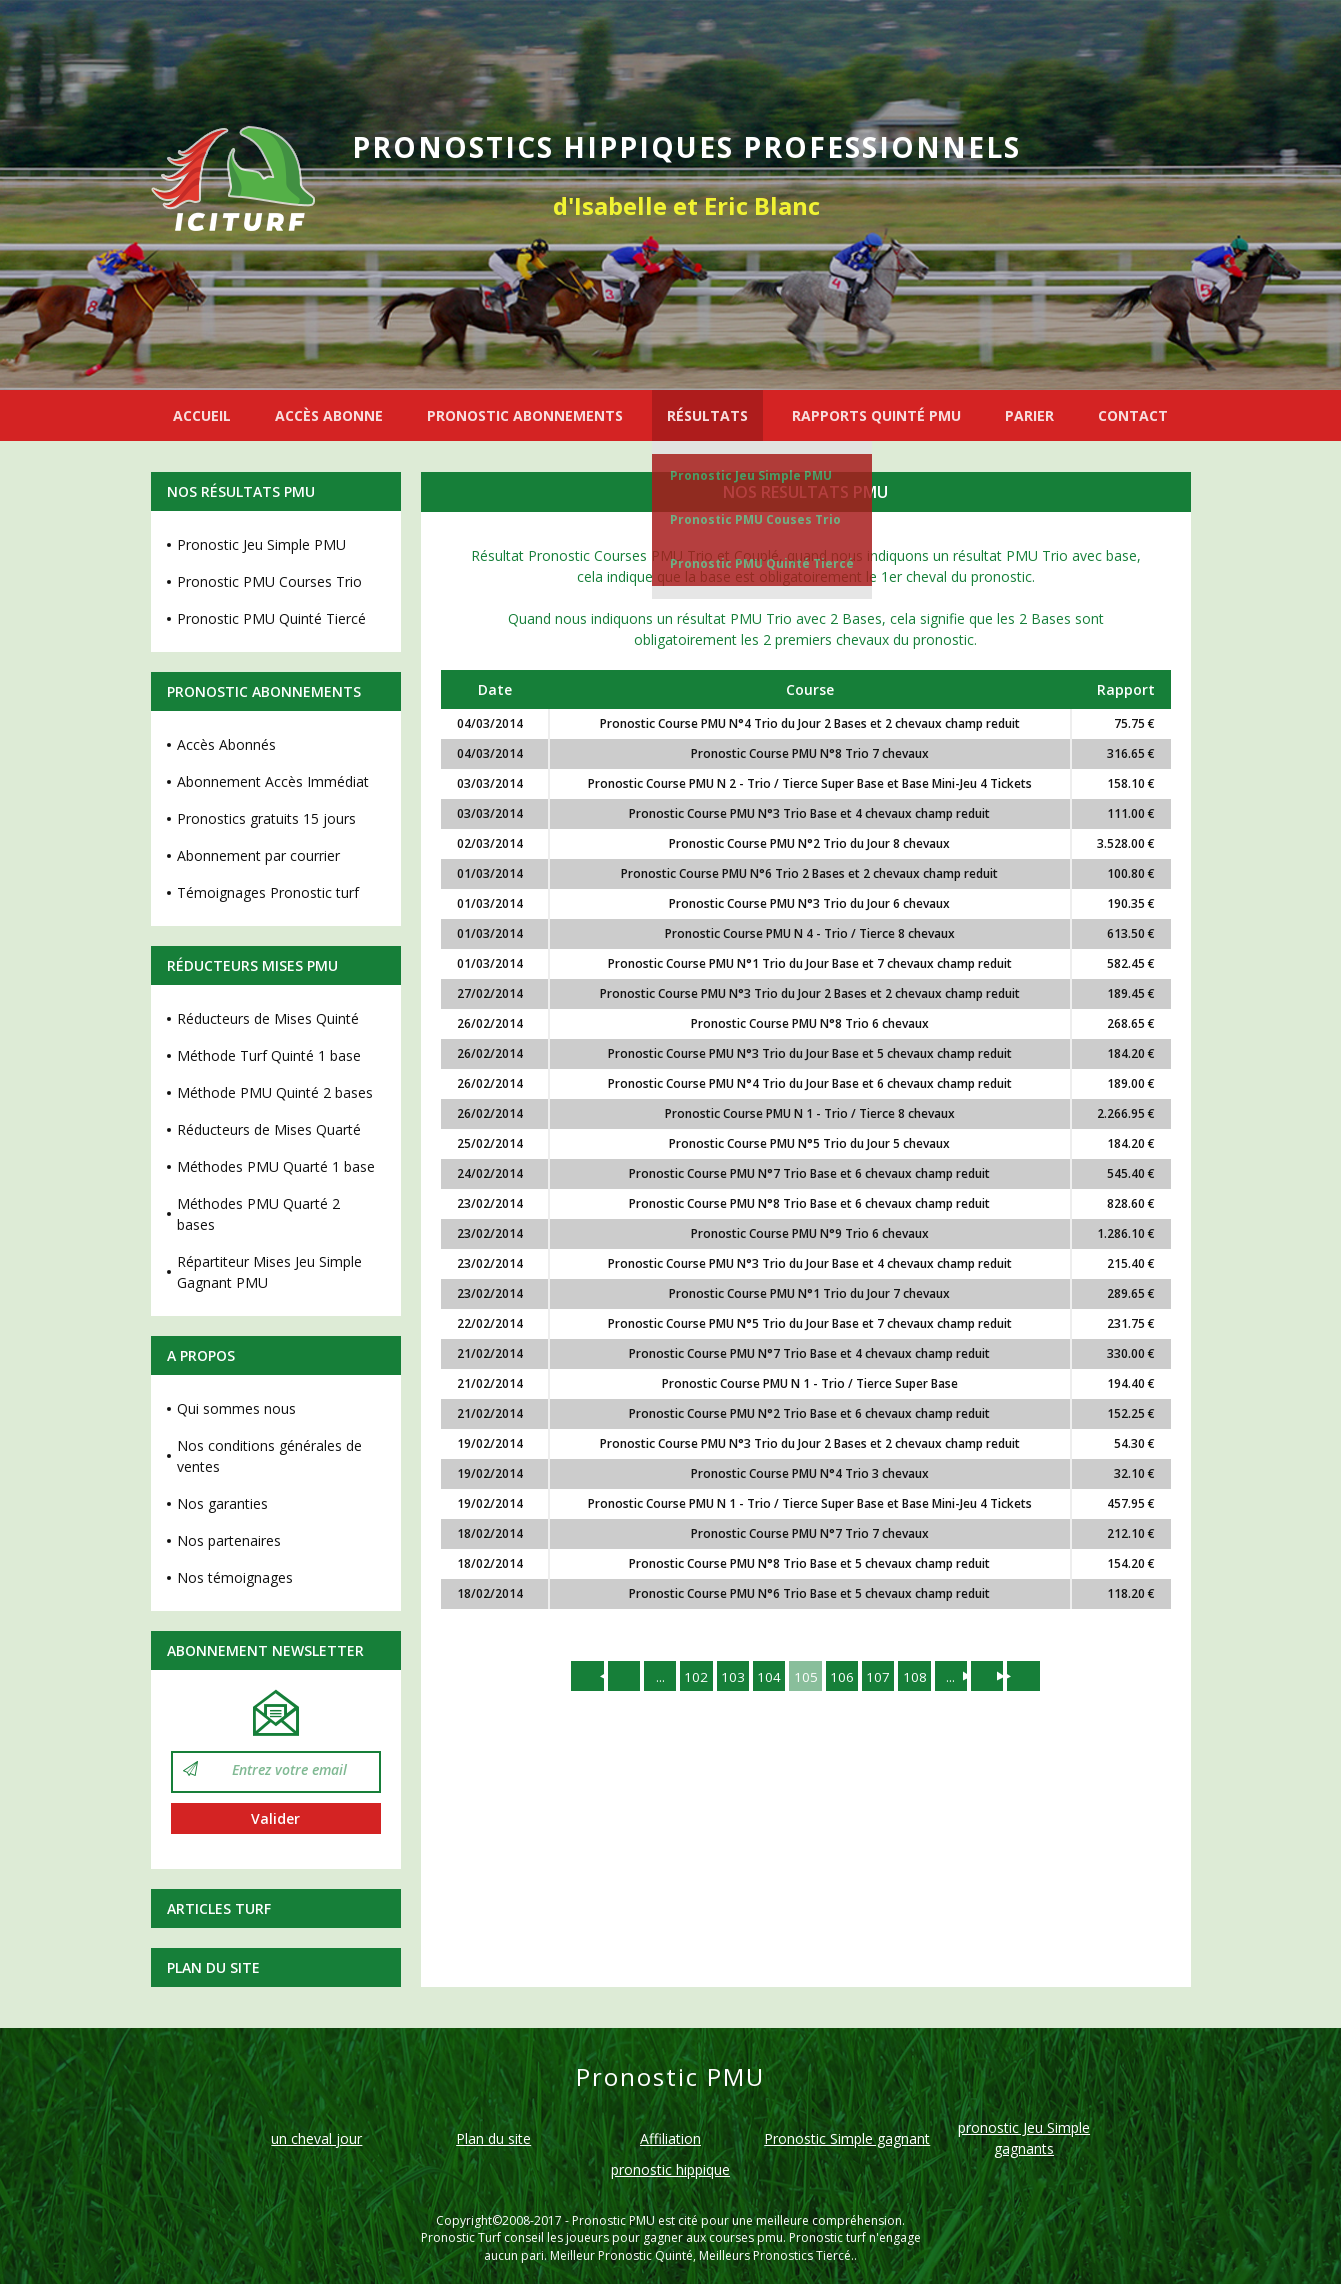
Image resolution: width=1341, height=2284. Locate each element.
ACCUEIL (202, 415)
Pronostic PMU (613, 2220)
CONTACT (1133, 415)
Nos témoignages (235, 1577)
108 (920, 1676)
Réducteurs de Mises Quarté (269, 1129)
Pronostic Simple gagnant (847, 2138)
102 (692, 1676)
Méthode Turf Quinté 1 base (269, 1055)
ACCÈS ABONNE (329, 415)
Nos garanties (222, 1503)
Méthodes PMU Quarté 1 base (276, 1166)
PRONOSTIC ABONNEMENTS (525, 415)
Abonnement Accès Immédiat (273, 781)
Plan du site (213, 1967)
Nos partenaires (229, 1540)
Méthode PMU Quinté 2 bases (275, 1092)
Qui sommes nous (236, 1408)
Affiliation (670, 2138)
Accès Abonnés (226, 744)
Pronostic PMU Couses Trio (755, 519)
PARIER (1029, 415)
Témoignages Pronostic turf (268, 892)
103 (730, 1676)
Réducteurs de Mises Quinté (268, 1018)
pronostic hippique (670, 2169)
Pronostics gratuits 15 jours (266, 818)
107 (882, 1676)
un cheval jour (316, 2138)
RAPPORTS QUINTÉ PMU (876, 415)
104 (768, 1676)
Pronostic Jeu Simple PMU (751, 475)
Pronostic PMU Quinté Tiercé (762, 563)
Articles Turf (219, 1908)
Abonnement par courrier (258, 855)
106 (844, 1676)
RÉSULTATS (707, 415)
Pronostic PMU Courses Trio (269, 581)
